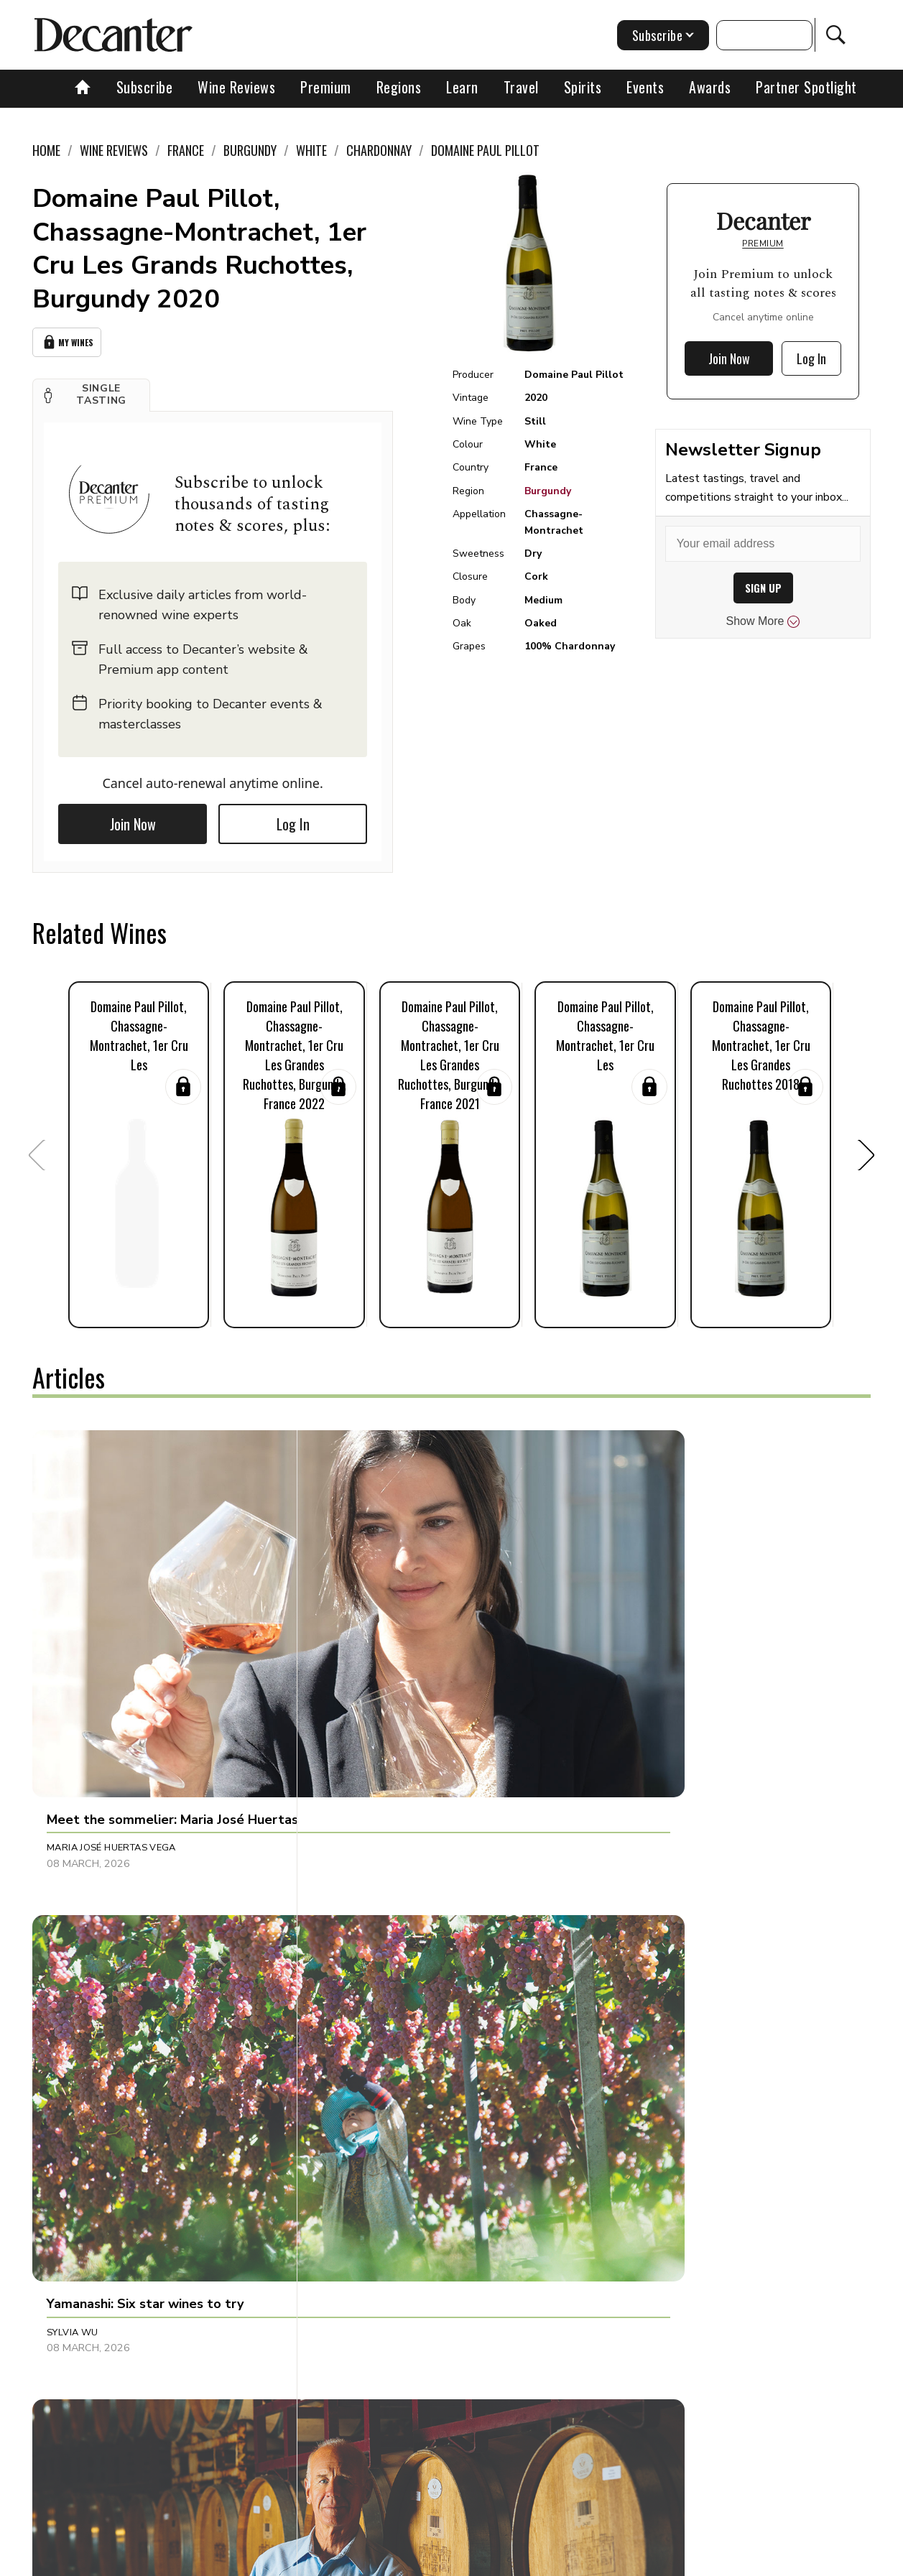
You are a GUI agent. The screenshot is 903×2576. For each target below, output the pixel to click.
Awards (710, 87)
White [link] (311, 150)
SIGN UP (763, 588)
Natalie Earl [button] (79, 1910)
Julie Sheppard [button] (637, 1910)
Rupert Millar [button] (360, 2203)
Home (46, 150)
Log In (293, 819)
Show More (763, 621)
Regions (399, 87)
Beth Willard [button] (358, 1910)
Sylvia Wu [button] (348, 1634)
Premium (325, 87)
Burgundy (547, 491)
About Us (189, 2559)
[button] (91, 391)
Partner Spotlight (806, 87)
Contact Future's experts (287, 2559)
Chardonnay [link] (379, 150)
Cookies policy (397, 2559)
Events (645, 87)
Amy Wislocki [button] (635, 2203)
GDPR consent (681, 2559)
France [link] (185, 150)
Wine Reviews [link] (114, 150)
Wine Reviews (236, 87)
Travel (521, 87)
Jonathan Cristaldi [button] (650, 1634)
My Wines (66, 340)
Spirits (583, 87)
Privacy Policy (482, 2559)
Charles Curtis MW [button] (97, 2203)
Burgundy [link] (250, 150)
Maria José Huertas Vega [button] (111, 1634)
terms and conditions (582, 2559)
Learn (462, 87)
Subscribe (144, 87)
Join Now (133, 819)
